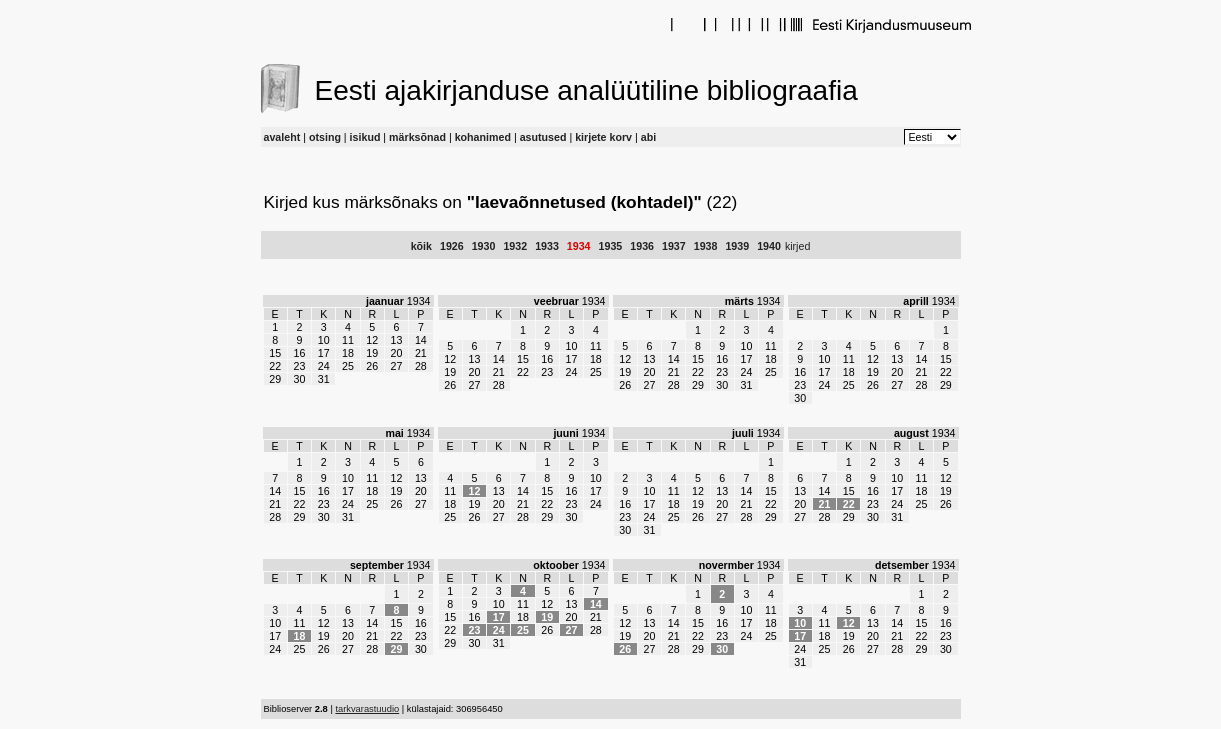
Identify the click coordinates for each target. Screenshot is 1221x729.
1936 (642, 246)
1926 (452, 246)
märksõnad (417, 137)
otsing (325, 137)
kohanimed (483, 137)
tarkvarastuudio (367, 709)
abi (648, 137)
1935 (611, 246)
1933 (547, 246)
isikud (365, 137)
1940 (769, 246)
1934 (579, 246)
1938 (706, 246)
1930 (484, 246)
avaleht (282, 137)
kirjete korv (603, 137)
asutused (543, 137)
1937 (674, 246)
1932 (515, 246)
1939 (737, 246)
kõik (421, 246)
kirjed (797, 246)
